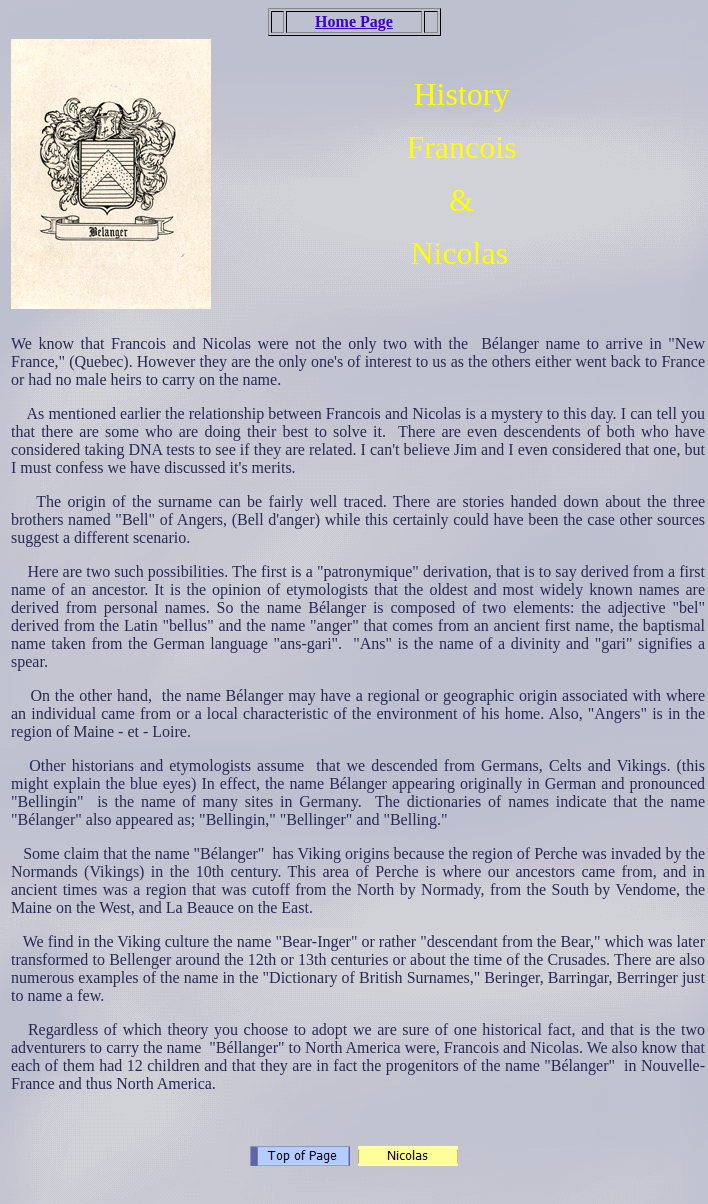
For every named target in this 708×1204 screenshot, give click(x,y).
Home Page (354, 21)
